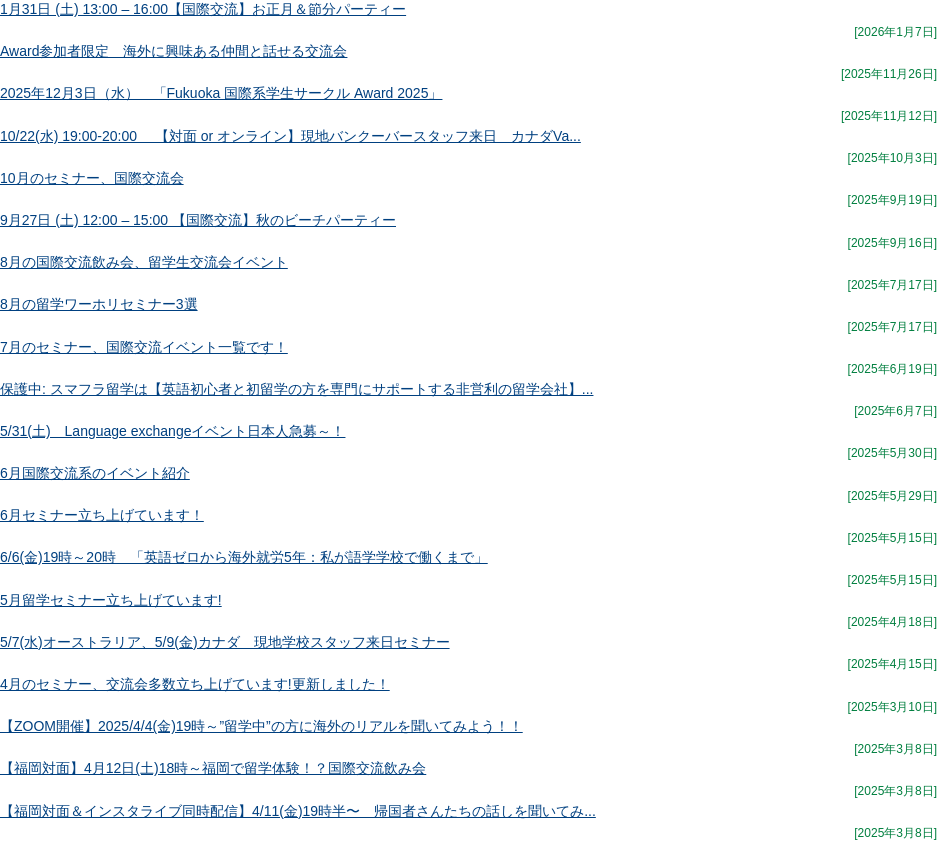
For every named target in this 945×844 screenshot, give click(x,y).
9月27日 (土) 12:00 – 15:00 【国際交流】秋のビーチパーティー (198, 220)
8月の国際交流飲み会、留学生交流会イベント (144, 262)
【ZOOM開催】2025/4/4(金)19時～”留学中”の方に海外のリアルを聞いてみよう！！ (261, 726)
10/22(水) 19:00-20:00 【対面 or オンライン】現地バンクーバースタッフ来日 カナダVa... (290, 136)
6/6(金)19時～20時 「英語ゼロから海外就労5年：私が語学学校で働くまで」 (244, 557)
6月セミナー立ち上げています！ (102, 515)
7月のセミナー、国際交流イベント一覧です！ (144, 347)
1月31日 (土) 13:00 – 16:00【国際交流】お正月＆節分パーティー (203, 9)
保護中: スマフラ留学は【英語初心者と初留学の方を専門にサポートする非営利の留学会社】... (296, 389)
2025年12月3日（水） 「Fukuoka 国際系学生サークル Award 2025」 (221, 93)
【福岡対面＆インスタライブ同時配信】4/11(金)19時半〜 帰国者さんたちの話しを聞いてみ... (298, 811)
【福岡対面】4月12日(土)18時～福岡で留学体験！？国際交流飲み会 (213, 768)
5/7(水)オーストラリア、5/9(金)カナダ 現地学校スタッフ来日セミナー (225, 642)
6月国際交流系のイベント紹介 (95, 473)
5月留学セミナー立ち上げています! (111, 600)
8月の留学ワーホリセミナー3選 (99, 304)
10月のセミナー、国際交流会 (92, 178)
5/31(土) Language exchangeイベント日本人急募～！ (172, 431)
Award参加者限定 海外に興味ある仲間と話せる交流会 (173, 51)
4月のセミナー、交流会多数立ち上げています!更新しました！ (195, 684)
